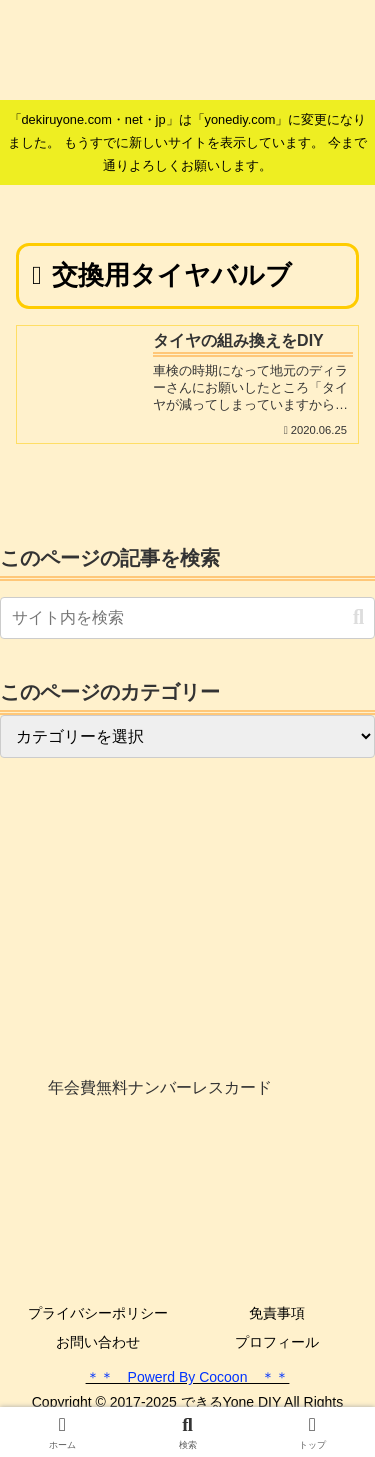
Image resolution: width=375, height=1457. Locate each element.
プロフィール (277, 1342)
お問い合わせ (98, 1342)
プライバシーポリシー (98, 1313)
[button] (358, 617)
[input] (187, 618)
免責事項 (277, 1313)
